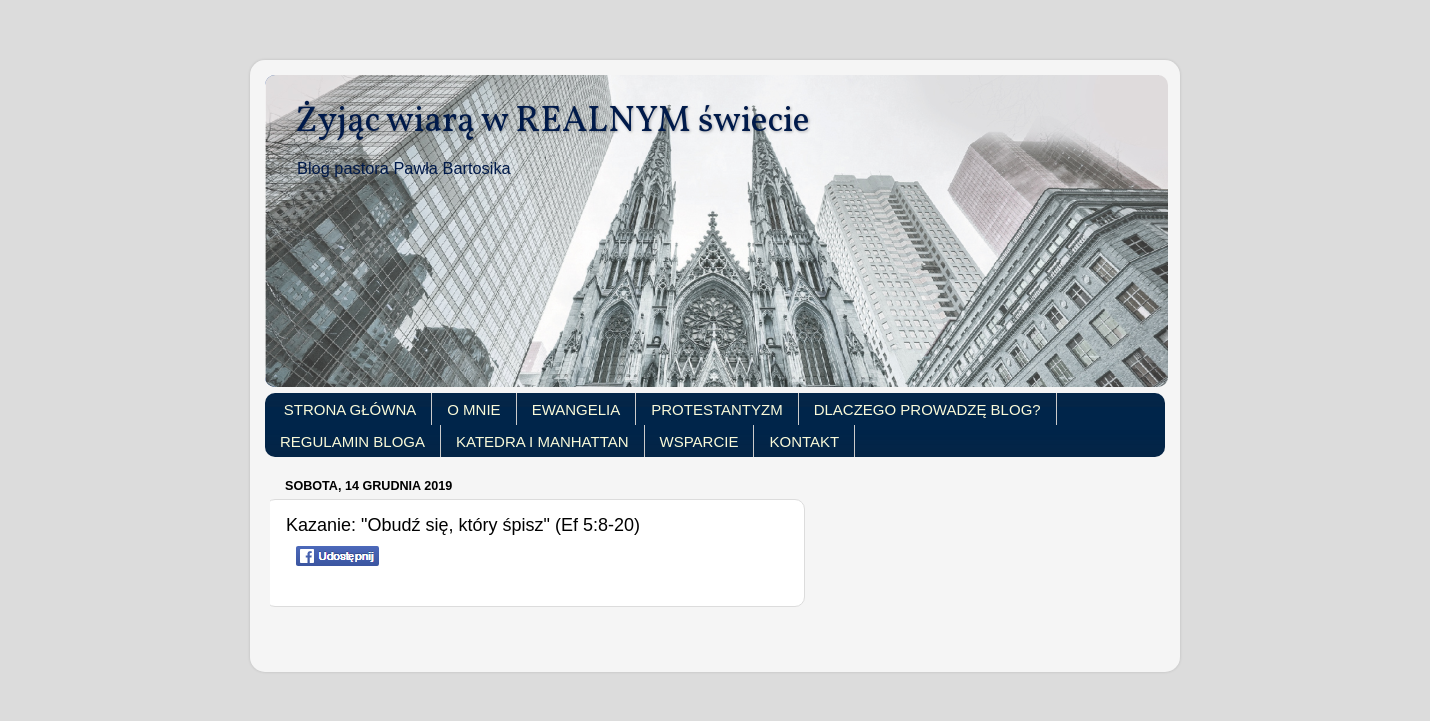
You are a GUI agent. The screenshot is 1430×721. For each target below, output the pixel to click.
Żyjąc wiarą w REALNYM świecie (552, 122)
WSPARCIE (699, 441)
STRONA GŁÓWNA (350, 409)
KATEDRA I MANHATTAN (542, 441)
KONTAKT (804, 441)
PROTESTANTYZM (716, 409)
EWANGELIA (576, 409)
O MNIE (473, 409)
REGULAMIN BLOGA (352, 441)
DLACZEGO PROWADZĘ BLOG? (927, 409)
